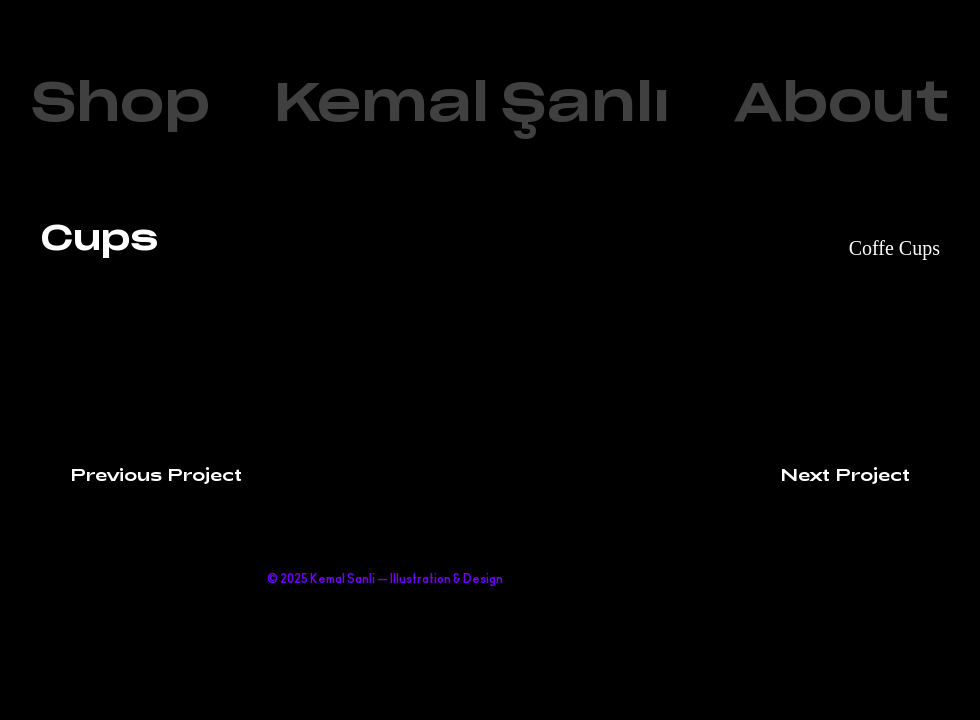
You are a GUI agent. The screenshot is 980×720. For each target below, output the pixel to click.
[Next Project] (860, 474)
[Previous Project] (141, 474)
